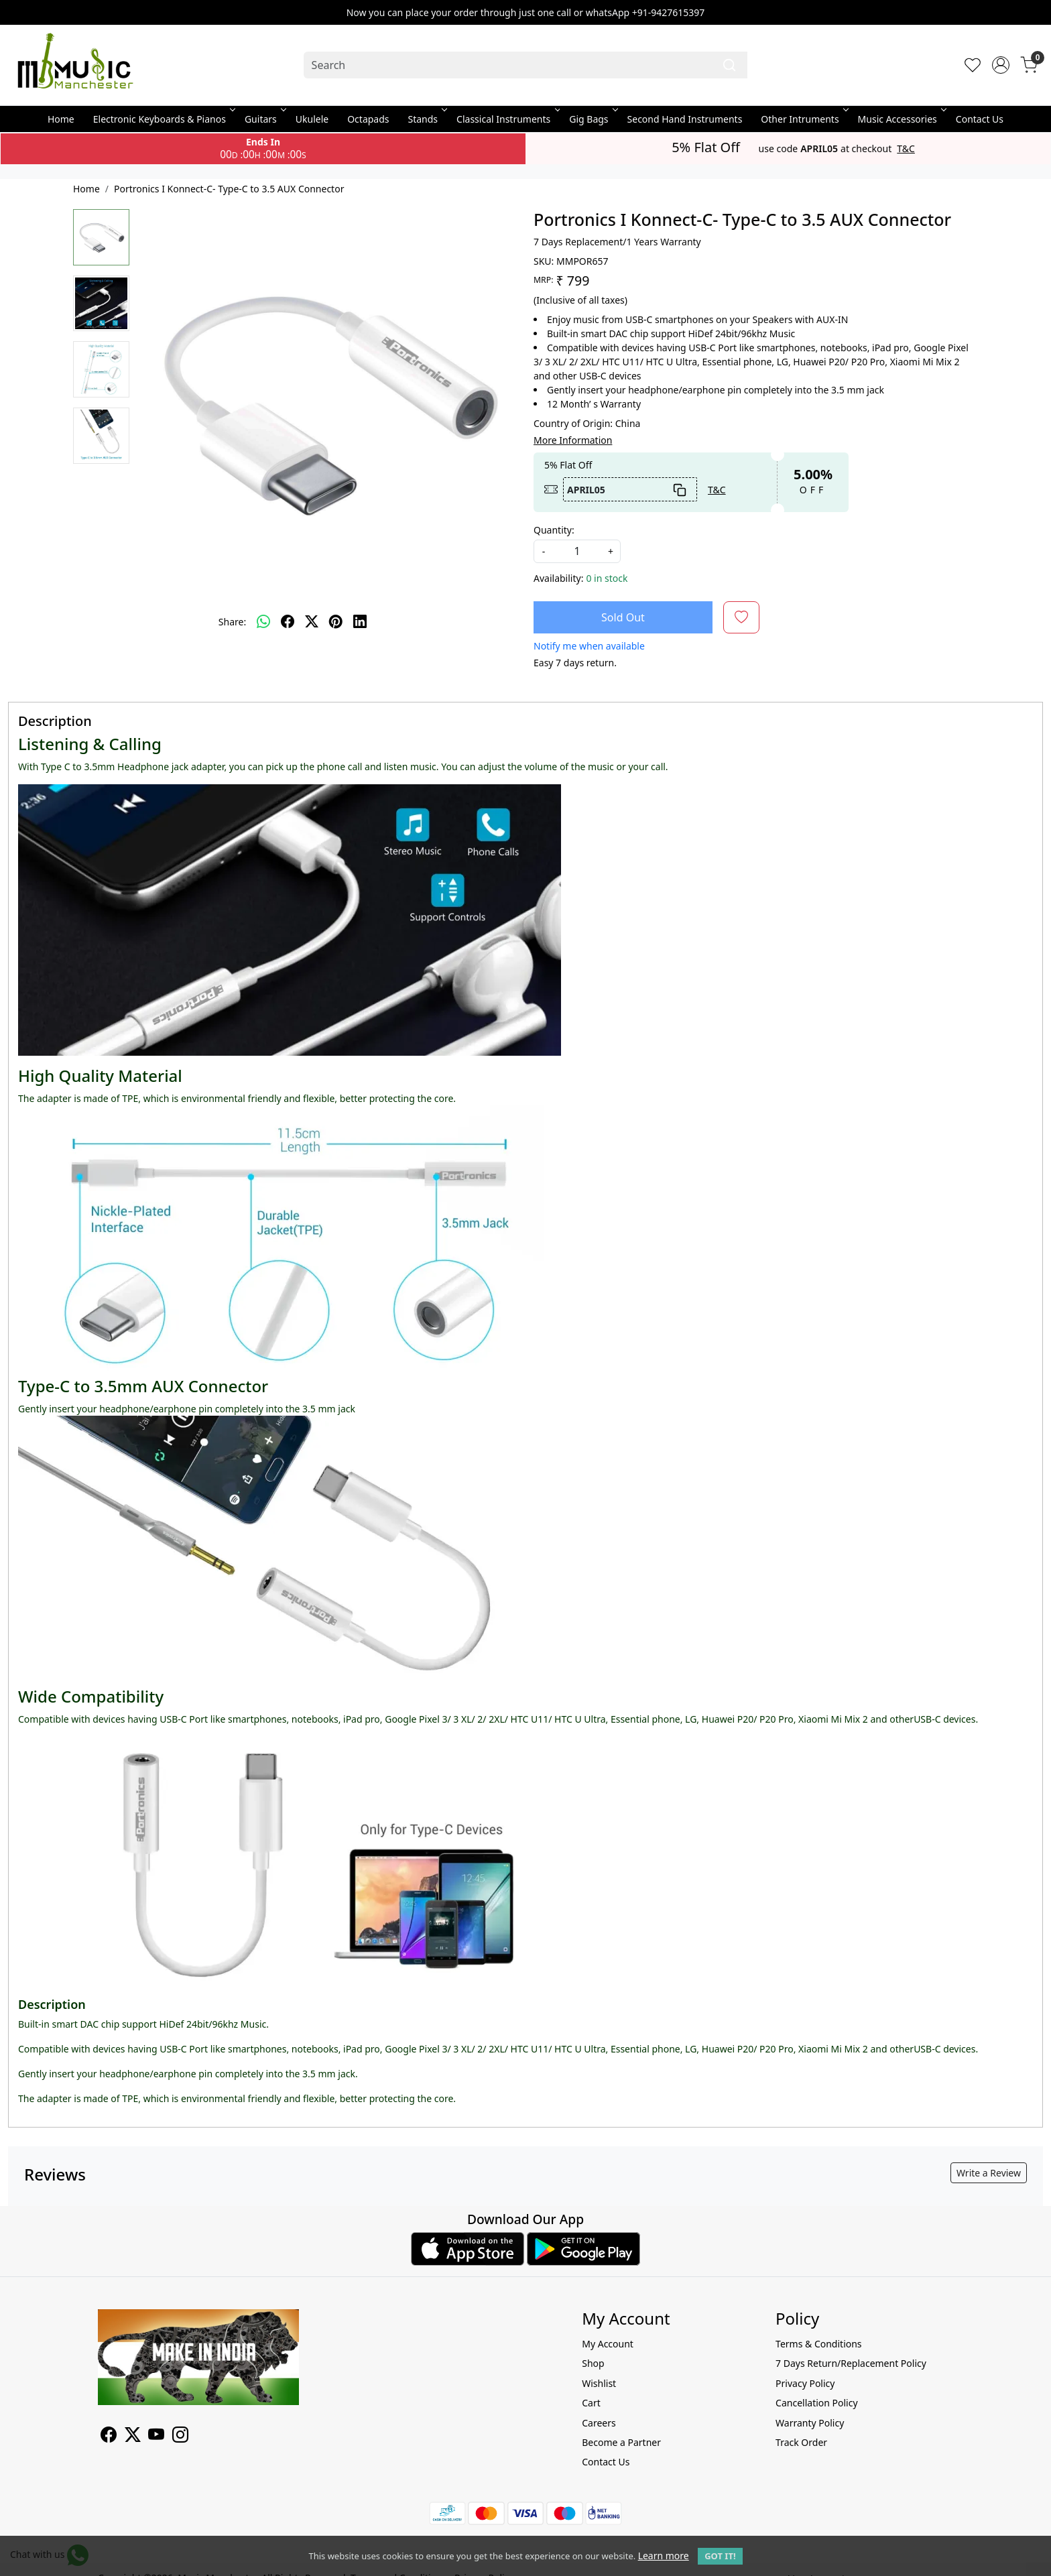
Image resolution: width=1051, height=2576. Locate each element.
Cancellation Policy (817, 2402)
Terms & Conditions (819, 2343)
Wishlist (599, 2383)
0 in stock (606, 578)
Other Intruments (803, 119)
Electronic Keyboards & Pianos (163, 119)
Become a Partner (621, 2442)
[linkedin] (360, 622)
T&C (906, 149)
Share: (232, 621)
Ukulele (312, 119)
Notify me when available (589, 645)
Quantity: (554, 530)
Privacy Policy (805, 2383)
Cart (591, 2402)
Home (61, 119)
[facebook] (287, 622)
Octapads (368, 119)
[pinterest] (336, 622)
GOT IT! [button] (719, 2556)
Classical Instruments (507, 119)
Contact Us (979, 119)
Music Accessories (901, 119)
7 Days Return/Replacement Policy (851, 2363)
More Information (573, 440)
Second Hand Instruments (685, 119)
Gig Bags (592, 119)
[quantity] (577, 551)
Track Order (801, 2442)
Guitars (264, 119)
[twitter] (312, 622)
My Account (607, 2343)
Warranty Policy (810, 2422)
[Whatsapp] (263, 622)
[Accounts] (1001, 65)
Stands (427, 119)
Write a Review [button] (988, 2172)
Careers (598, 2422)
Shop (593, 2363)
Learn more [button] (663, 2555)
